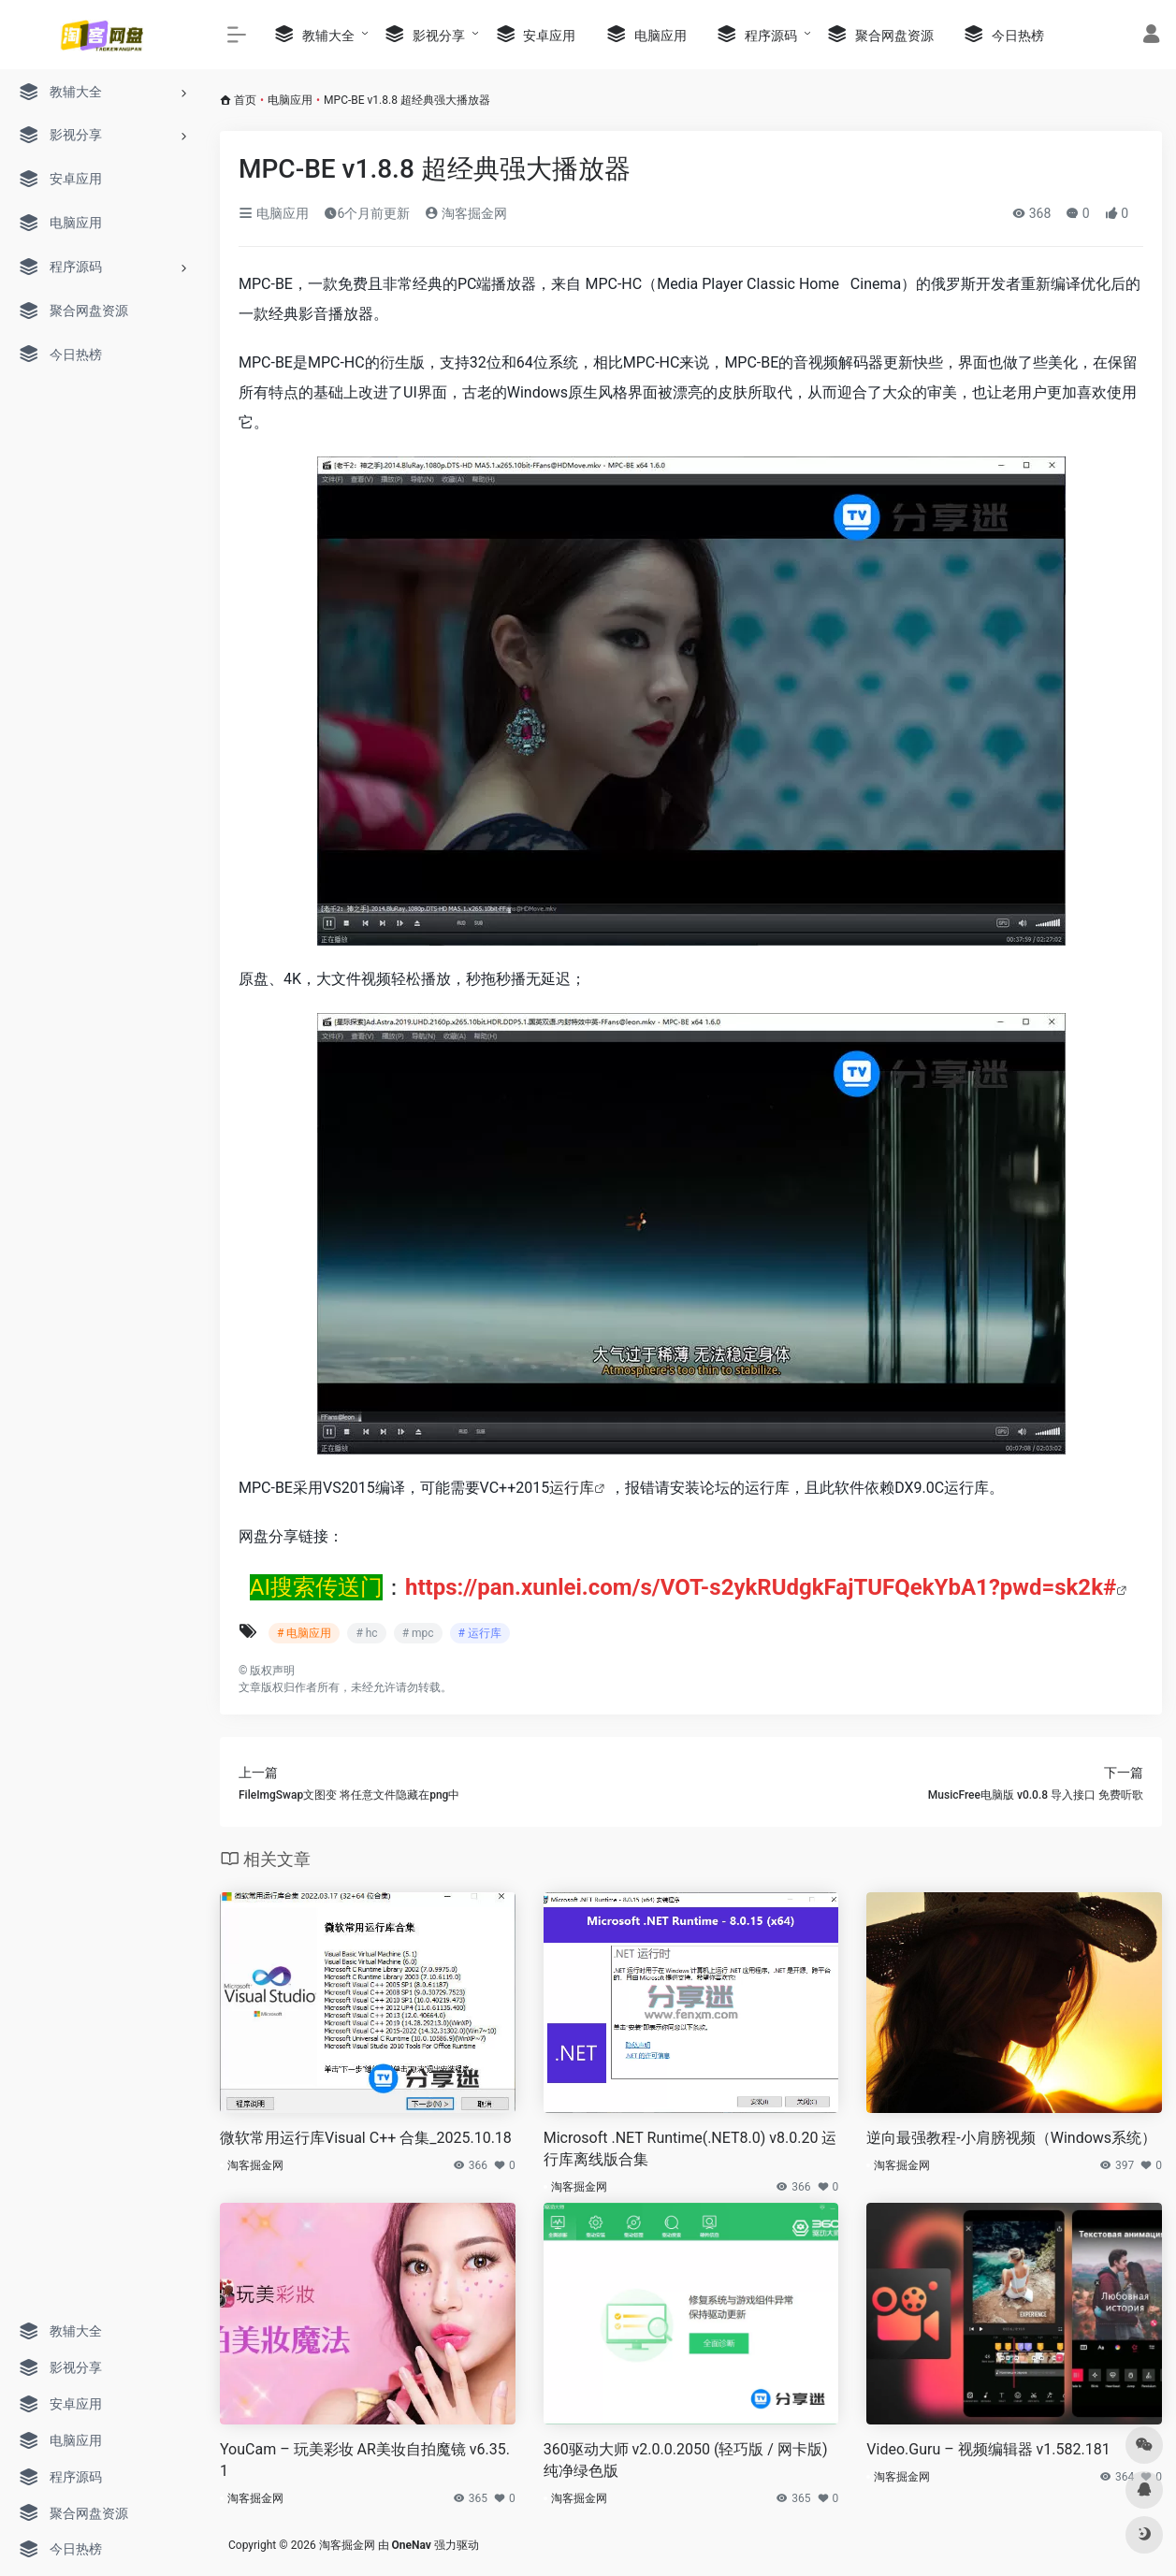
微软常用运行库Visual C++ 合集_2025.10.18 (366, 2138)
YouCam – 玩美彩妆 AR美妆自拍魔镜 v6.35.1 (365, 2460)
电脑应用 (290, 100)
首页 (245, 100)
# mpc (418, 1633)
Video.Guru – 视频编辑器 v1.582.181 (988, 2449)
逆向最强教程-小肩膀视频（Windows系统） (1011, 2138)
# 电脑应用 (304, 1633)
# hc (366, 1633)
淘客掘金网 (465, 213)
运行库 (571, 1488)
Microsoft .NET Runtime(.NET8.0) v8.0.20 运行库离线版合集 (690, 2148)
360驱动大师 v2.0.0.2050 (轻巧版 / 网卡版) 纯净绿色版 (686, 2460)
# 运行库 (479, 1633)
